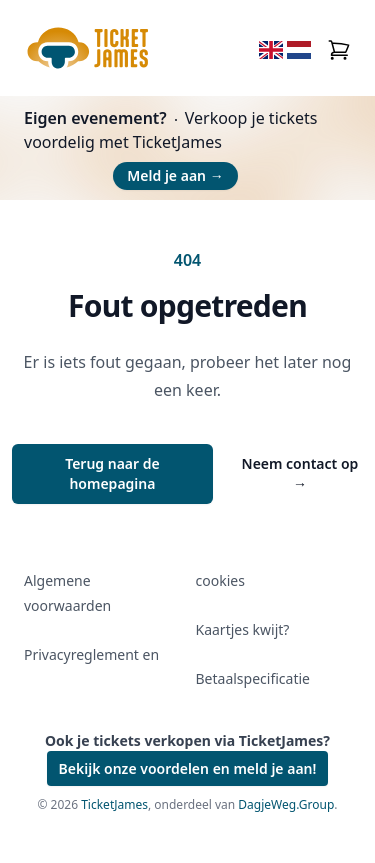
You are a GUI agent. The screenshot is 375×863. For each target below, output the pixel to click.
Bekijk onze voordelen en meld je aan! (188, 768)
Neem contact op (300, 473)
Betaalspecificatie (253, 678)
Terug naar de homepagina (112, 473)
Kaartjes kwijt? (243, 629)
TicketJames (114, 804)
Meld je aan (175, 175)
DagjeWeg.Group (286, 804)
